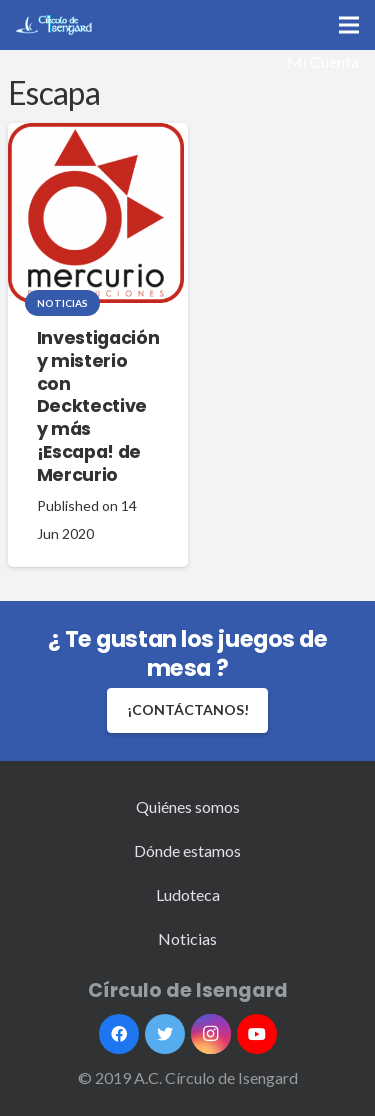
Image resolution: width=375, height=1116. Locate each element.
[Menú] (349, 25)
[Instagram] (211, 1034)
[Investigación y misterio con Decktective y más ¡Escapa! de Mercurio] (96, 213)
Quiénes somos (188, 806)
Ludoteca (188, 894)
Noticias (62, 303)
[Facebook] (119, 1034)
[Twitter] (165, 1034)
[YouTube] (257, 1034)
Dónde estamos (187, 850)
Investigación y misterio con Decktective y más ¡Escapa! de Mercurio (98, 406)
